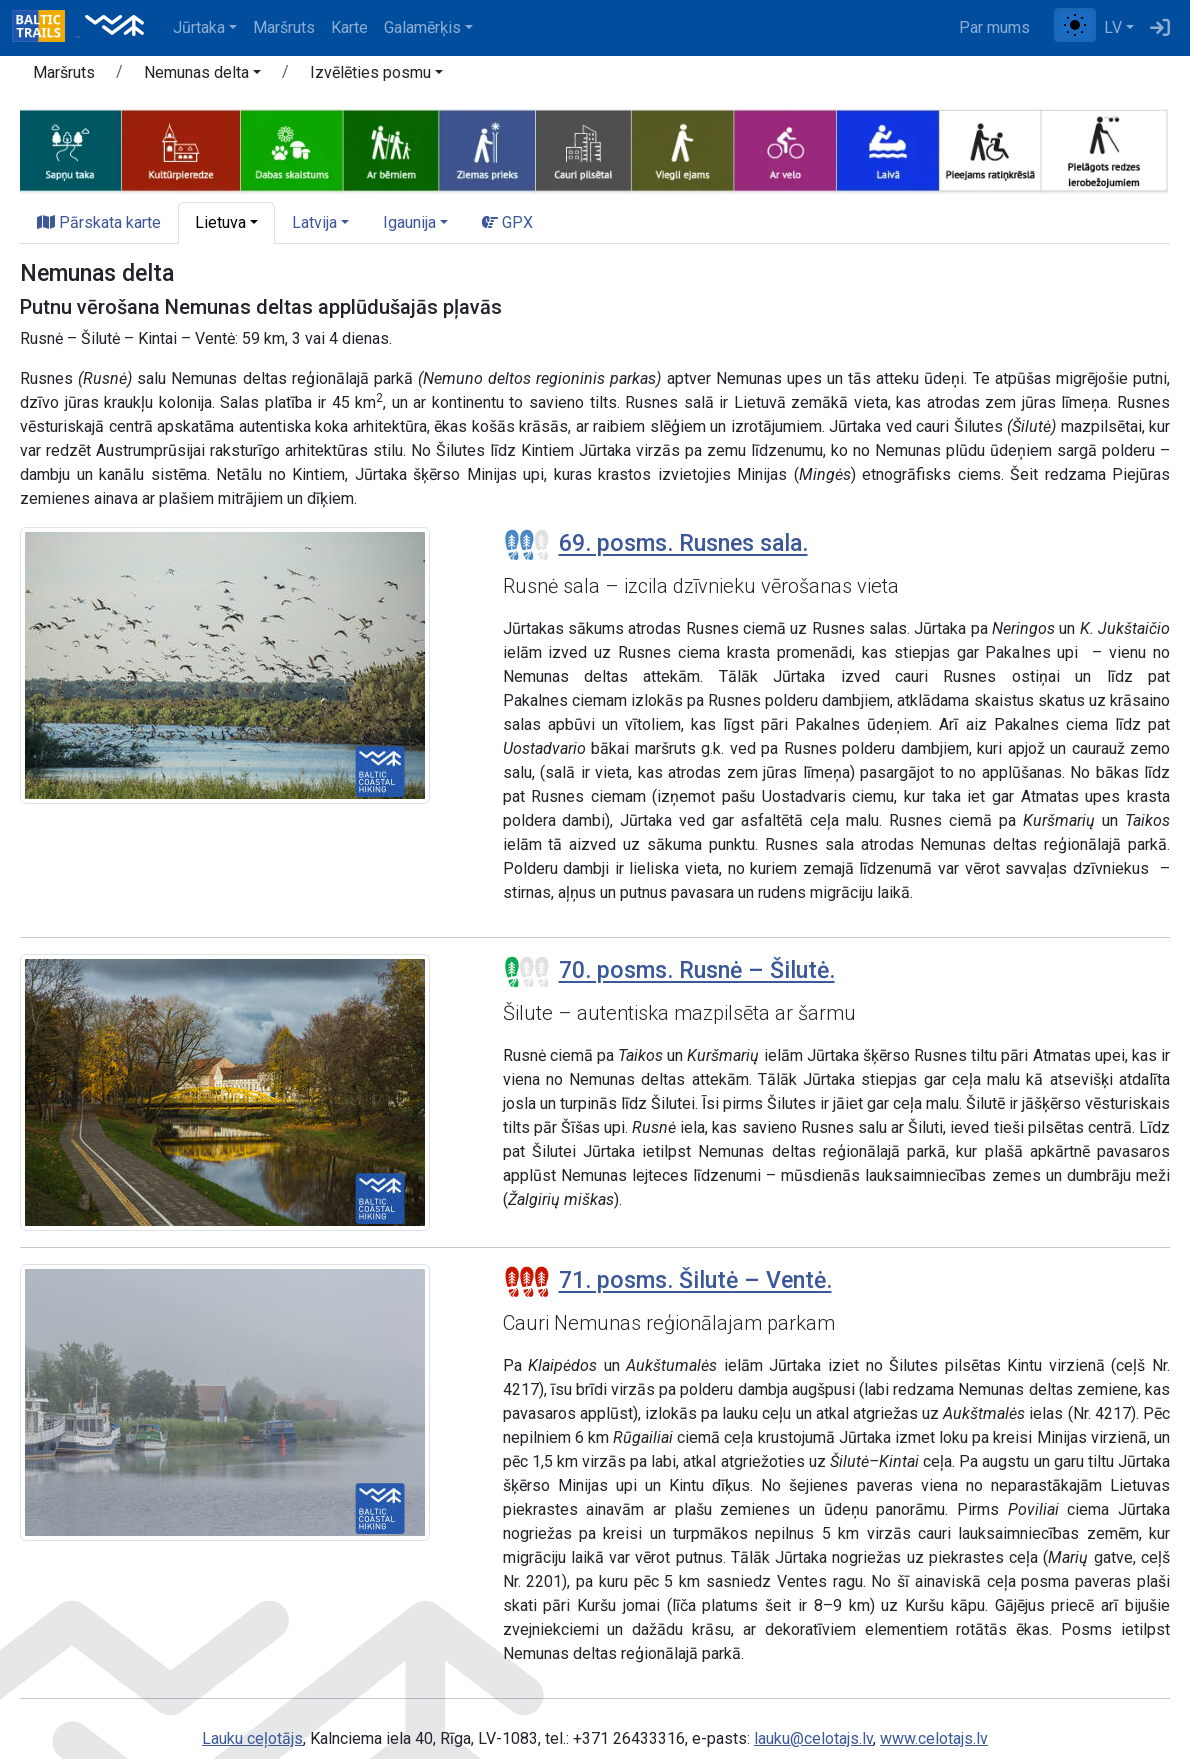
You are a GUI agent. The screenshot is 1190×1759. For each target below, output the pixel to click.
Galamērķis (422, 27)
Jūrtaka (199, 27)
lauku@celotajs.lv (813, 1738)
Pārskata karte (99, 222)
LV (1113, 27)
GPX (507, 222)
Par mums (994, 27)
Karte (349, 27)
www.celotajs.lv (934, 1738)
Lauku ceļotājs (252, 1738)
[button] (202, 76)
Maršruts (284, 27)
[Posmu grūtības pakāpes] (527, 545)
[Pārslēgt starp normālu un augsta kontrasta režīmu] (1075, 25)
